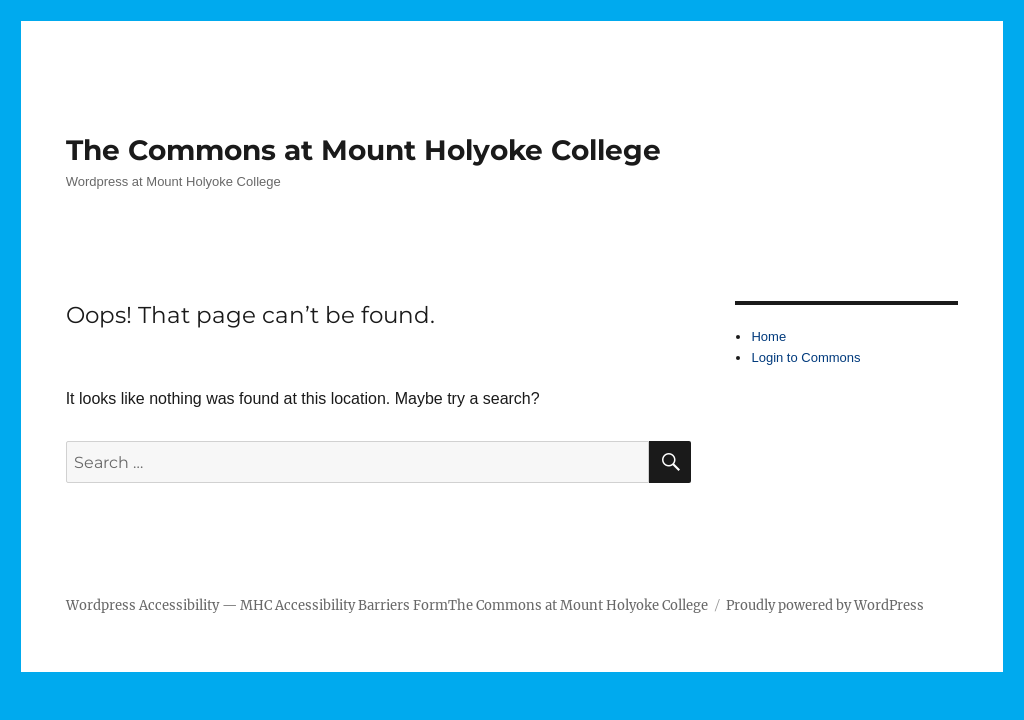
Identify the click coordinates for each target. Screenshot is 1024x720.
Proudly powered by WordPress (825, 605)
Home (768, 336)
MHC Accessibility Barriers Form (344, 605)
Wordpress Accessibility (142, 605)
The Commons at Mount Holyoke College (363, 150)
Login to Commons (805, 357)
